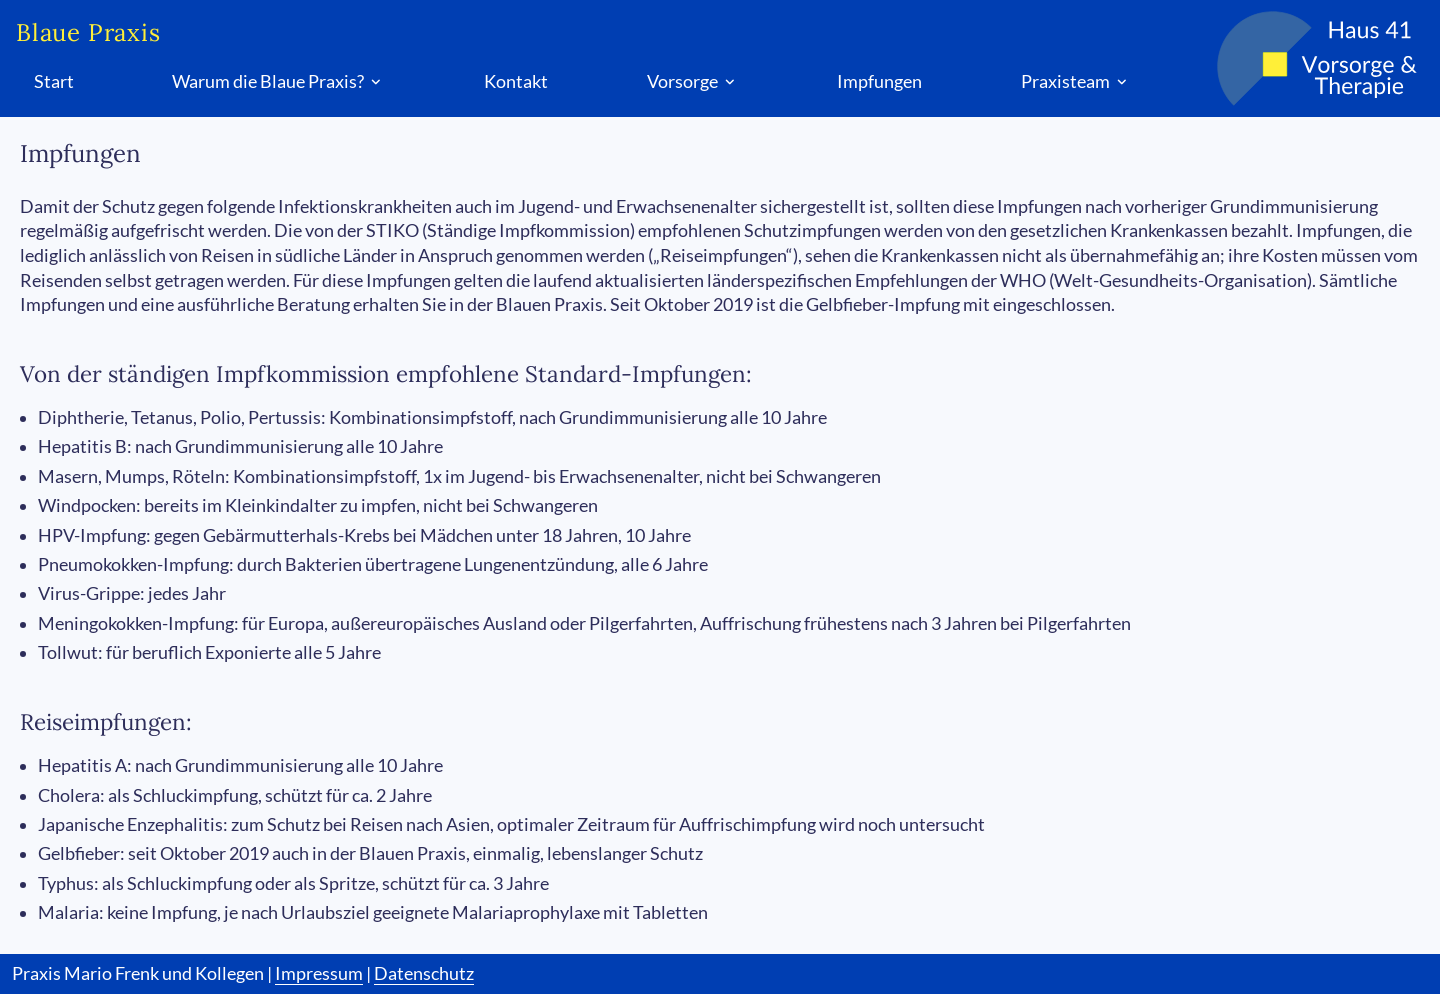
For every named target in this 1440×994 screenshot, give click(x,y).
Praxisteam (1076, 82)
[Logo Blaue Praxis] (1296, 58)
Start (54, 81)
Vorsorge (693, 82)
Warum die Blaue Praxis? (278, 82)
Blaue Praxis (88, 32)
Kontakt (516, 81)
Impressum (319, 973)
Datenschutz (424, 973)
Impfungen (879, 81)
